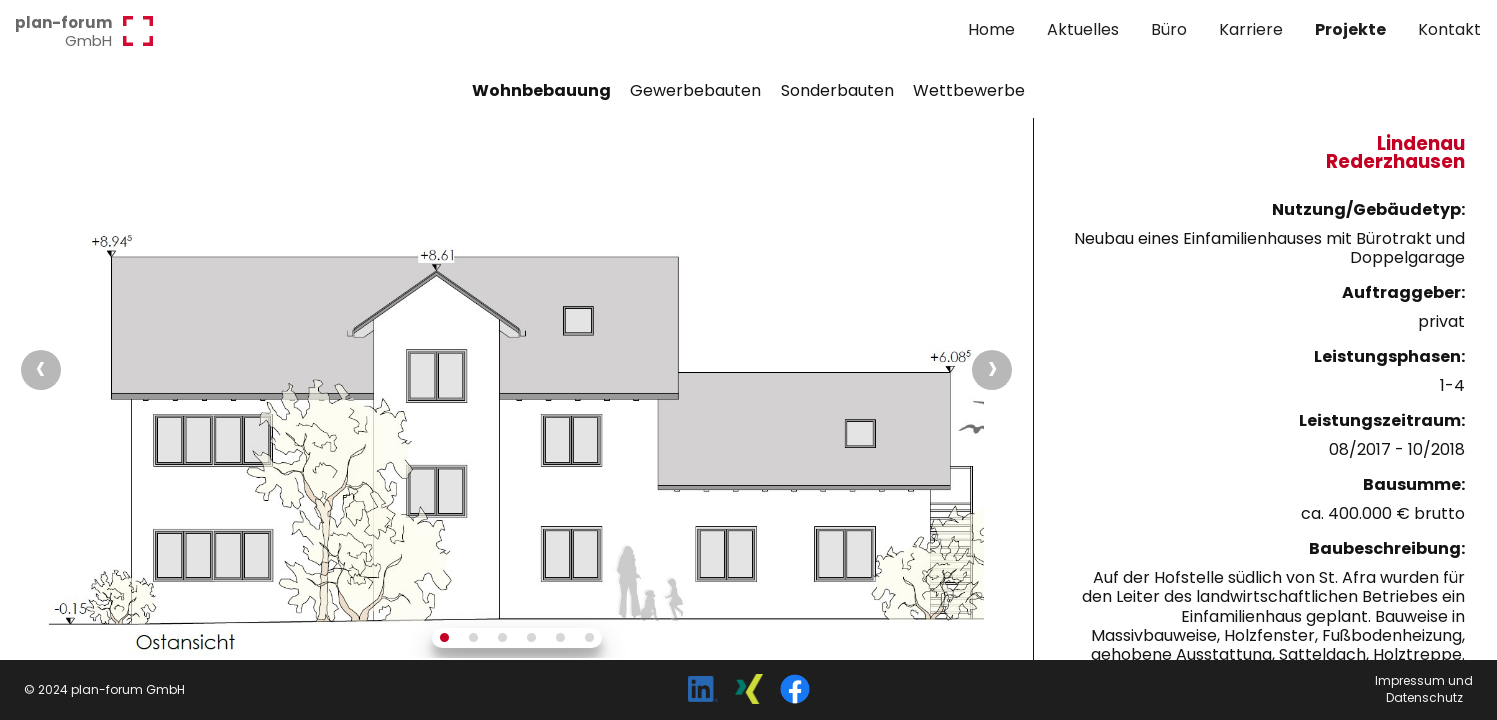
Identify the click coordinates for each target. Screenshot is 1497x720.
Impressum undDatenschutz (1424, 689)
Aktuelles (1083, 29)
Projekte (1350, 29)
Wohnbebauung (541, 90)
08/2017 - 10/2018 (1397, 449)
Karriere (1251, 29)
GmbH (63, 31)
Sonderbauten (837, 90)
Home (991, 29)
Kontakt (1449, 29)
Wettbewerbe (969, 90)
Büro (1169, 29)
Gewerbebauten (695, 90)
